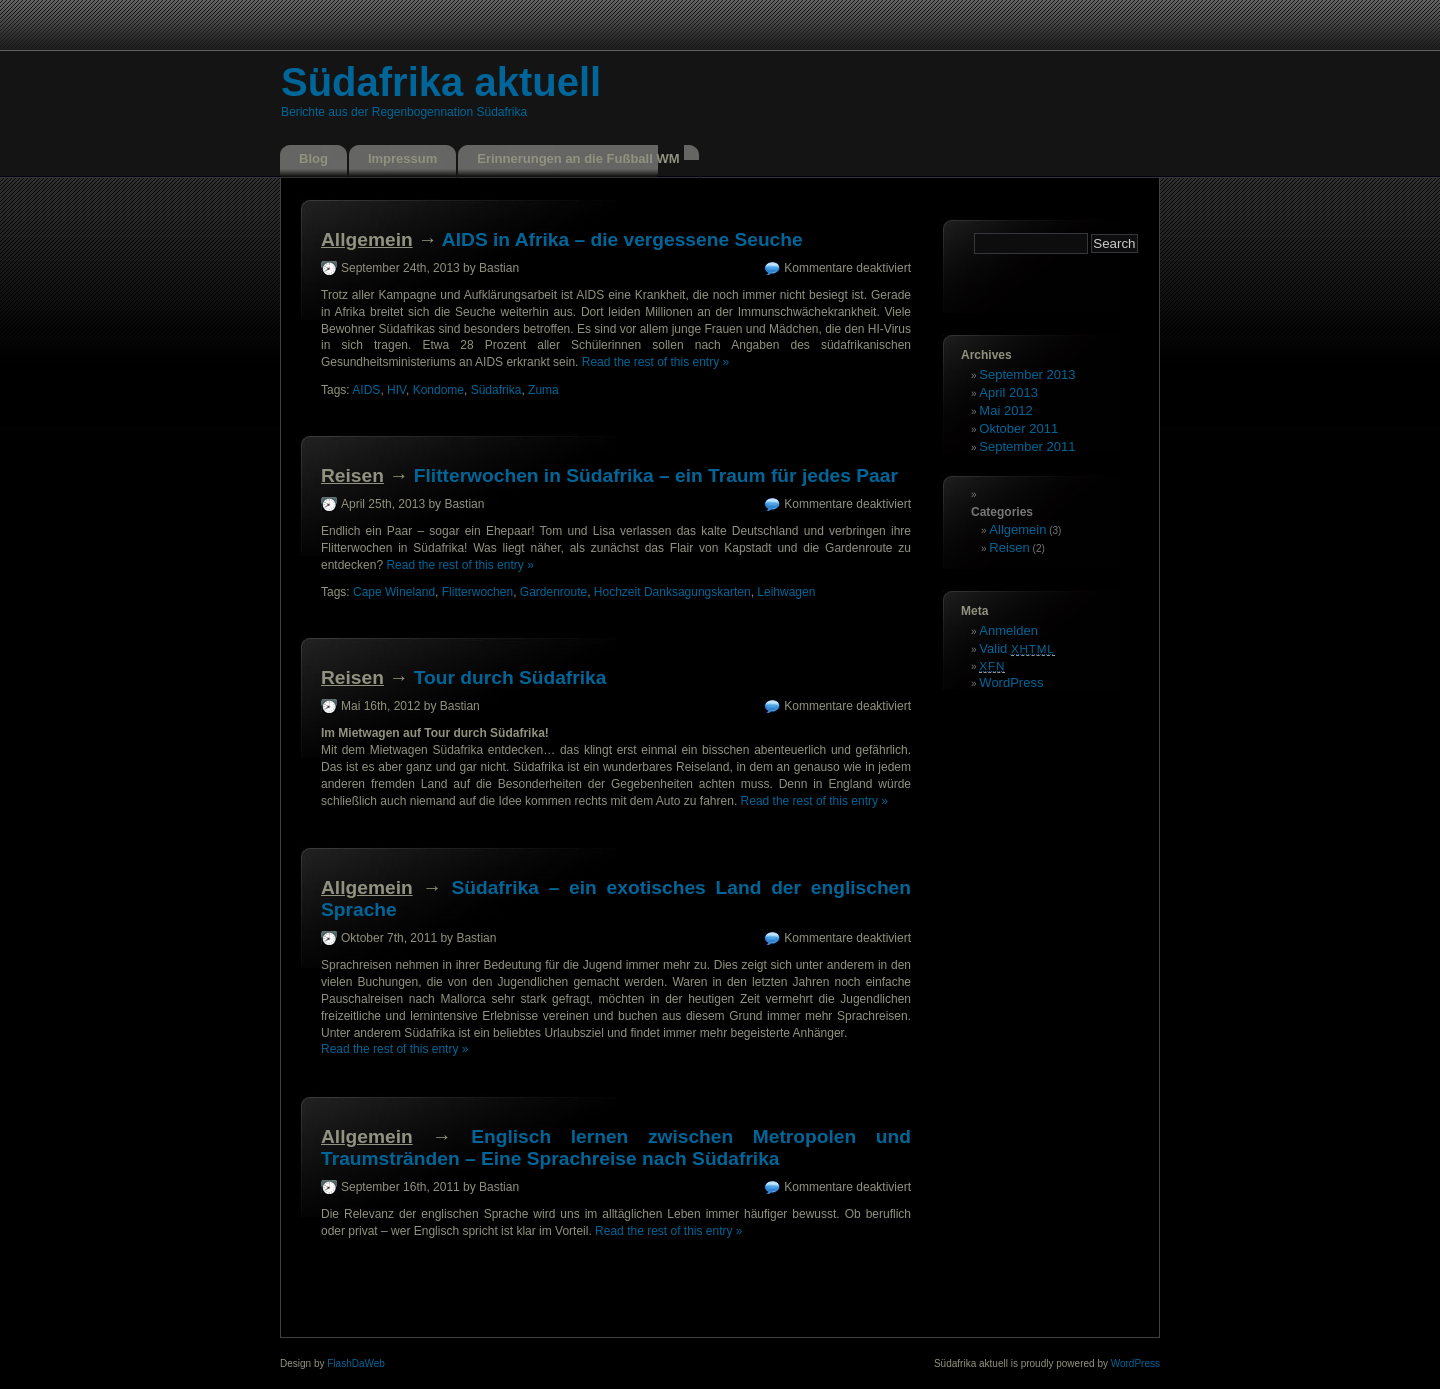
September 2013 (1027, 374)
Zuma (543, 390)
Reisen (352, 475)
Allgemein (367, 239)
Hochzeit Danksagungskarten (672, 592)
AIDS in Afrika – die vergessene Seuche (622, 239)
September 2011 (1027, 446)
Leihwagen (786, 592)
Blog (313, 158)
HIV (396, 390)
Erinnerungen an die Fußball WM (578, 158)
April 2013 (1008, 392)
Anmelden (1008, 630)
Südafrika (496, 390)
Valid (1016, 648)
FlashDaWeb (356, 1363)
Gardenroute (553, 592)
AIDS (366, 390)
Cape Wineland (394, 592)
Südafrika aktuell (441, 82)
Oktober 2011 (1018, 428)
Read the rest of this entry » (655, 362)
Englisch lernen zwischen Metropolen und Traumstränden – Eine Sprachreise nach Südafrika (616, 1147)
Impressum (402, 158)
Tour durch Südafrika (510, 677)
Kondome (438, 390)
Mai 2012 (1005, 410)
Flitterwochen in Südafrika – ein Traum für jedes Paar (656, 475)
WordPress (1011, 682)
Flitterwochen (477, 592)
